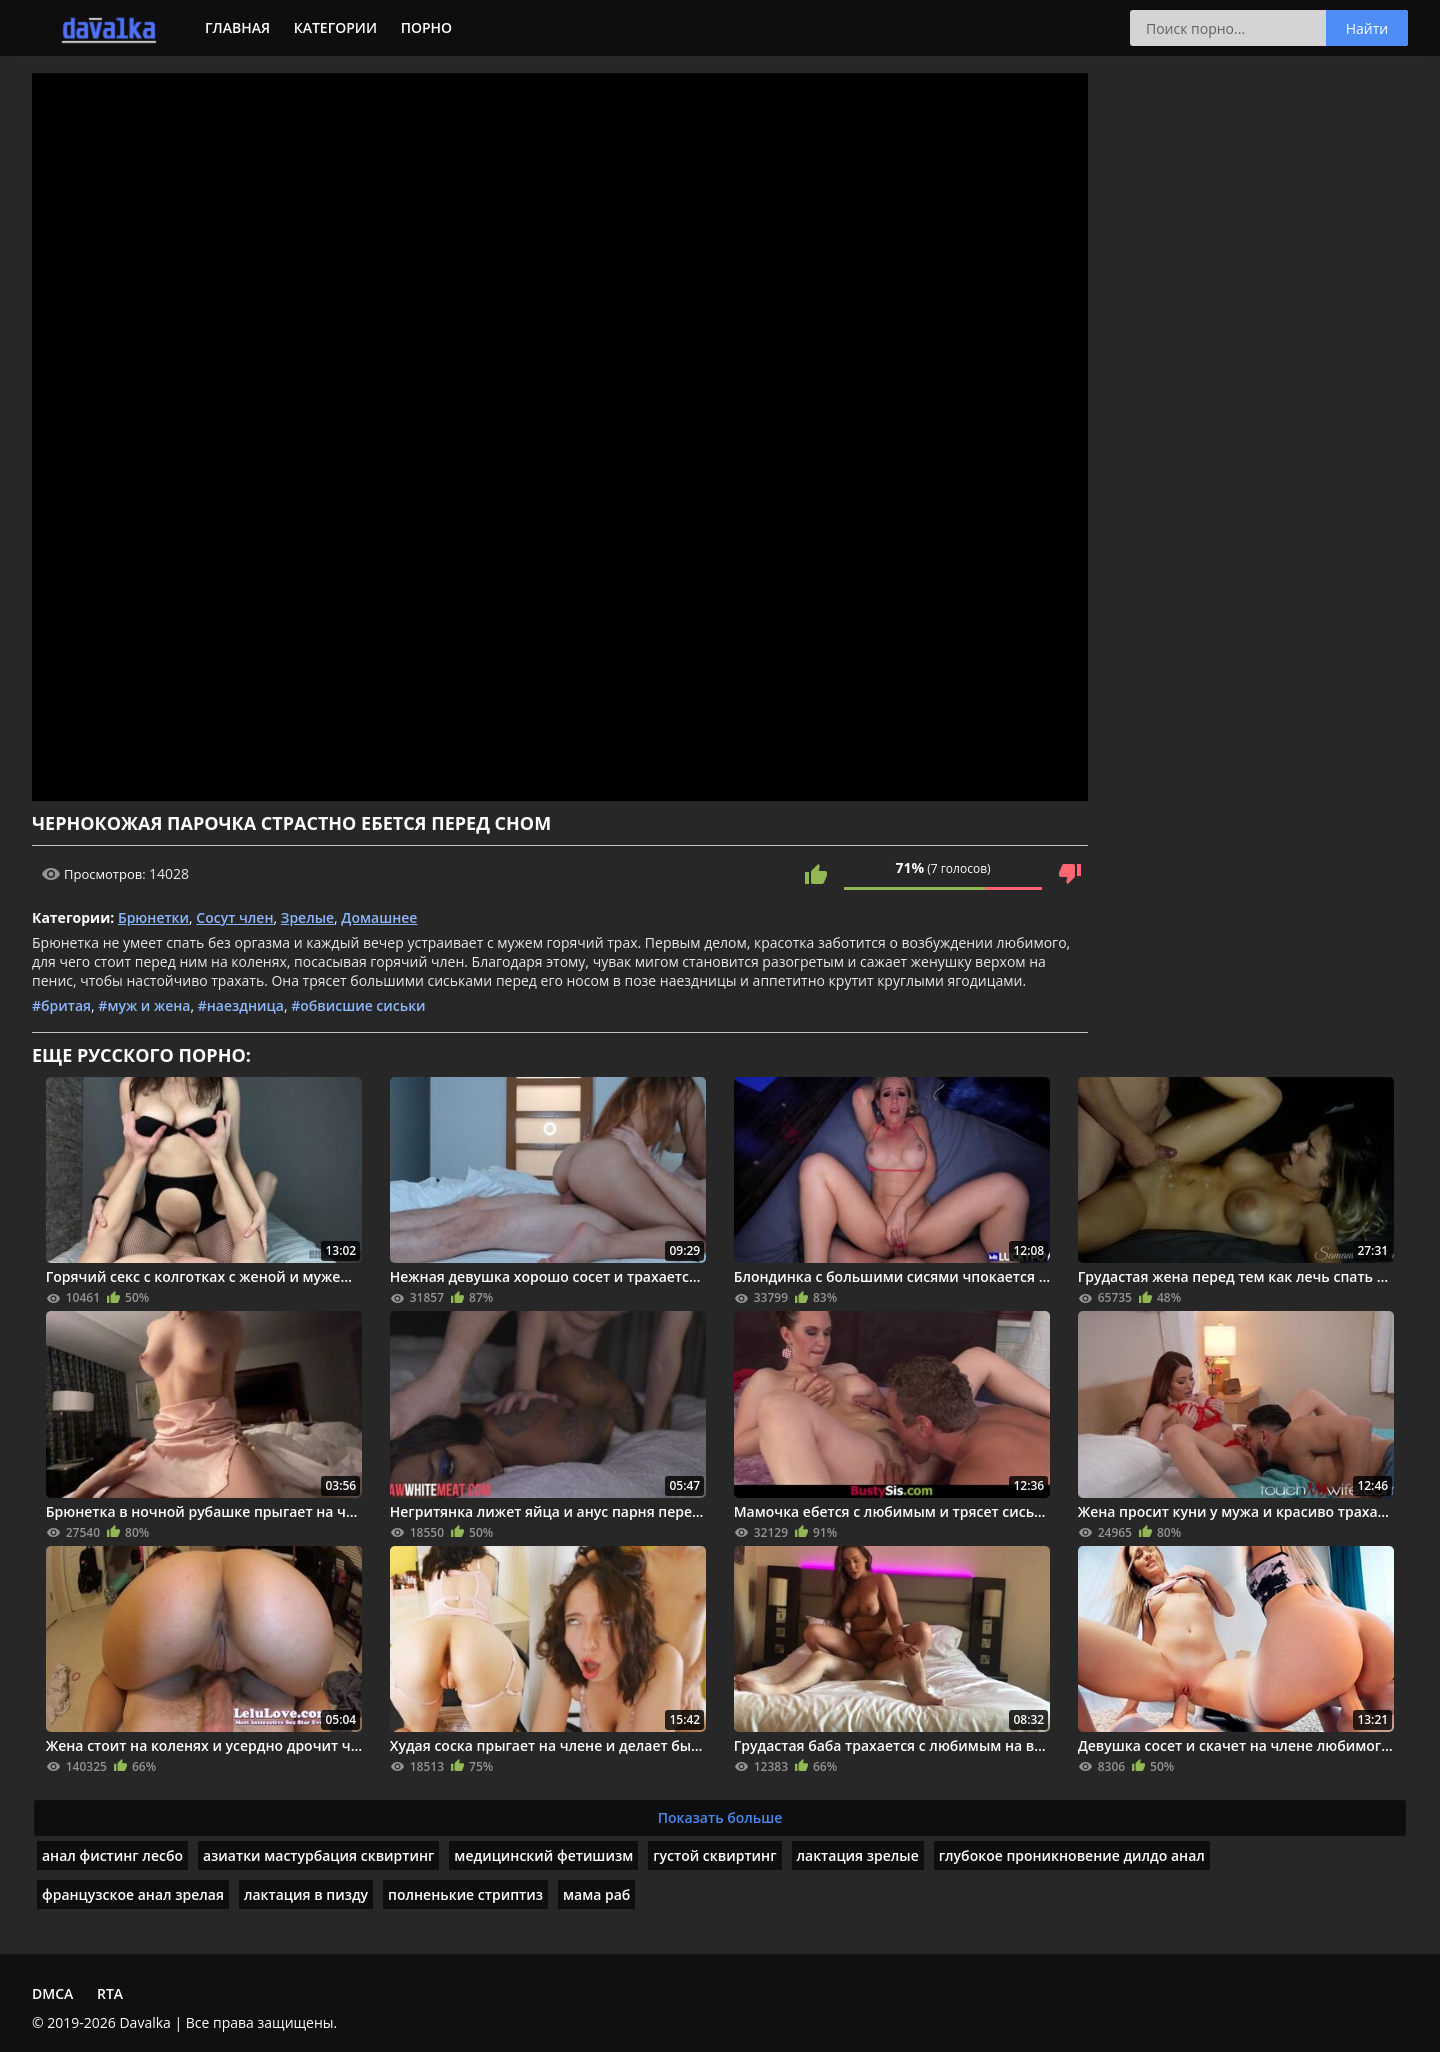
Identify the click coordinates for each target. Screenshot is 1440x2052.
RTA (110, 1993)
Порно (426, 27)
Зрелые (307, 917)
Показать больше (720, 1817)
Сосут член (234, 917)
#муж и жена (144, 1005)
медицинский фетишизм (543, 1855)
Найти (1367, 28)
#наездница (241, 1005)
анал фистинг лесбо (112, 1855)
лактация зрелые (858, 1855)
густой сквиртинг (714, 1855)
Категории (335, 27)
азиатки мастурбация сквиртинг (318, 1855)
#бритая (61, 1005)
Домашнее (379, 917)
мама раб (596, 1894)
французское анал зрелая (133, 1894)
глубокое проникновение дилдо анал (1072, 1855)
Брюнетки (153, 917)
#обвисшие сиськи (358, 1005)
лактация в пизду (306, 1894)
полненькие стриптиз (465, 1894)
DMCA (52, 1993)
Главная (237, 27)
